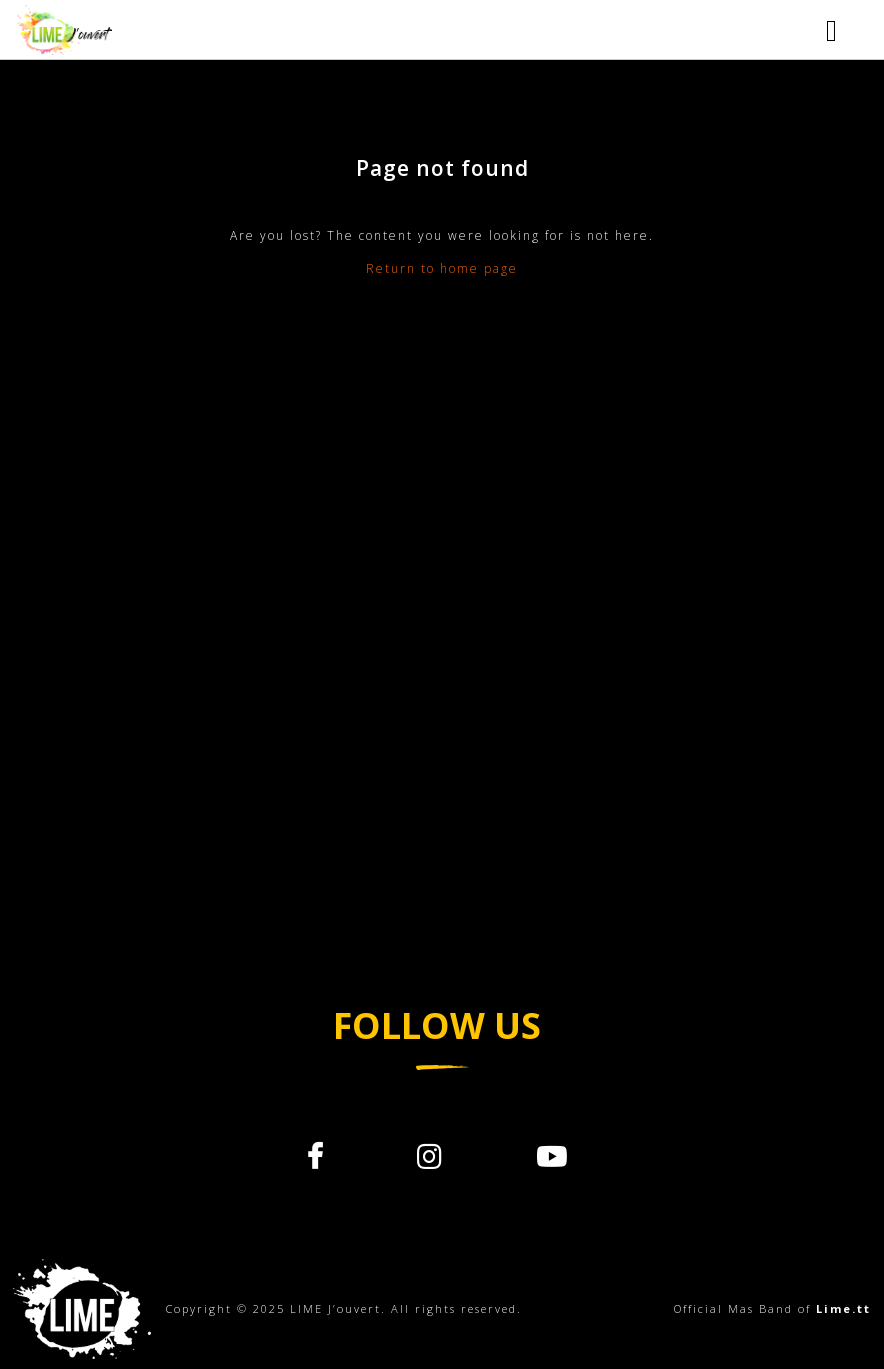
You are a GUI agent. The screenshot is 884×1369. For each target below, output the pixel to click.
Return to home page (442, 268)
